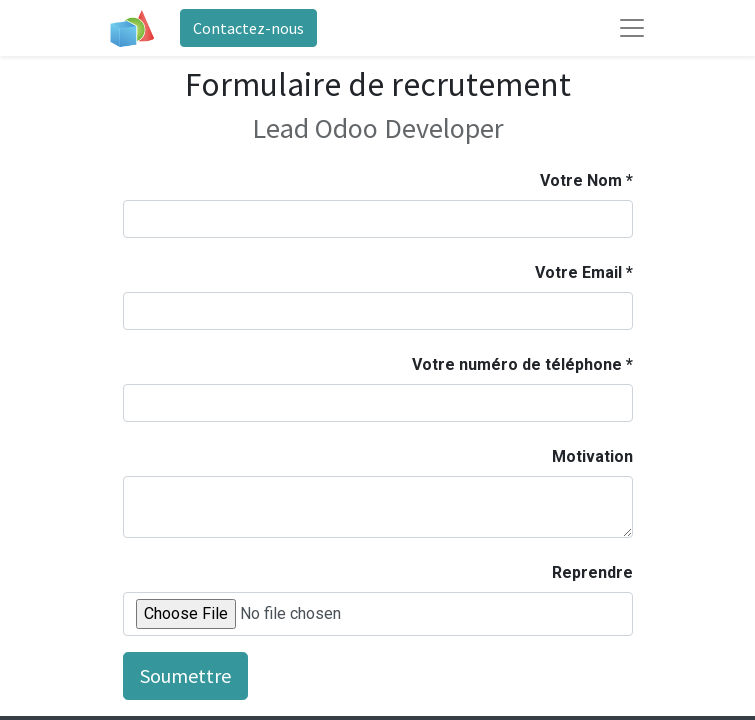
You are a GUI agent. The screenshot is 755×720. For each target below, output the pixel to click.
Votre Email (578, 272)
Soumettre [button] (185, 675)
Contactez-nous (248, 28)
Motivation (592, 456)
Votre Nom (581, 180)
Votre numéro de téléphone (517, 364)
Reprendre (592, 572)
